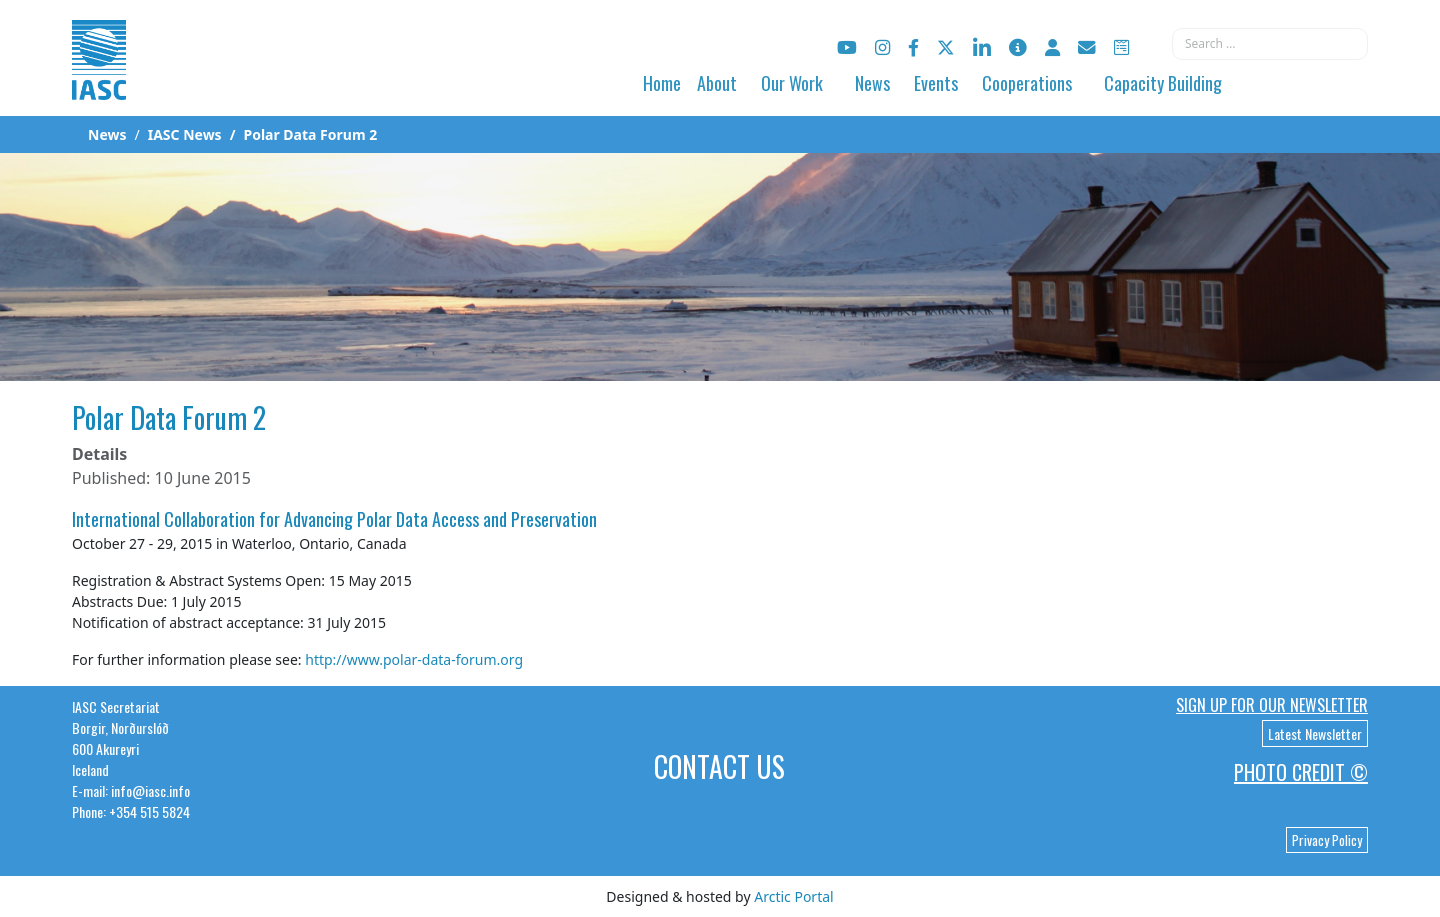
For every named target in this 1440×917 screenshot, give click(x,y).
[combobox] (1270, 44)
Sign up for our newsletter (1272, 705)
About (717, 83)
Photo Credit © (1301, 772)
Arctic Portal (793, 896)
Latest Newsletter (1315, 733)
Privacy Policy (1327, 840)
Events (936, 83)
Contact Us (719, 766)
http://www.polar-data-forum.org (414, 659)
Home (662, 83)
